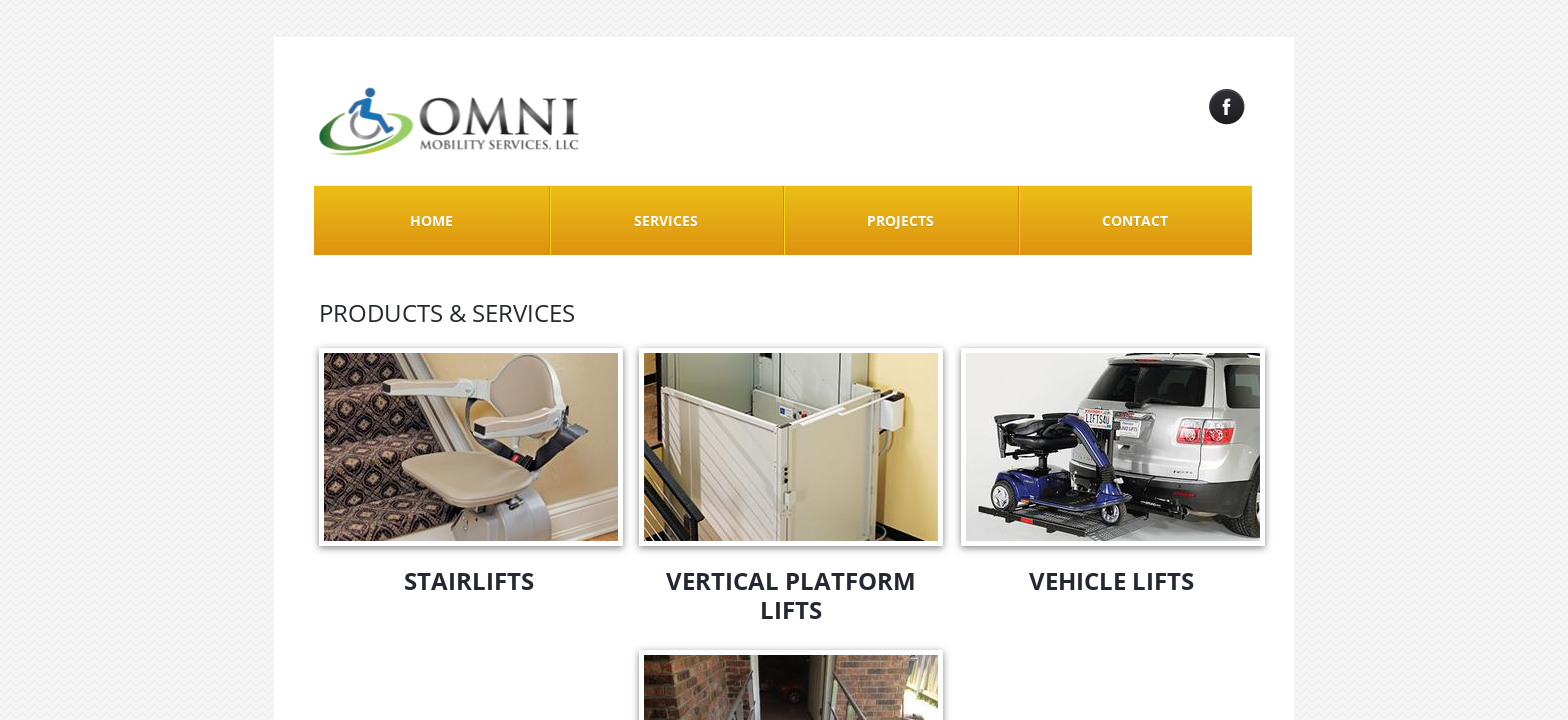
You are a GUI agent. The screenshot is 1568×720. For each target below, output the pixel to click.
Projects (900, 220)
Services (666, 220)
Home (431, 220)
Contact (1135, 220)
